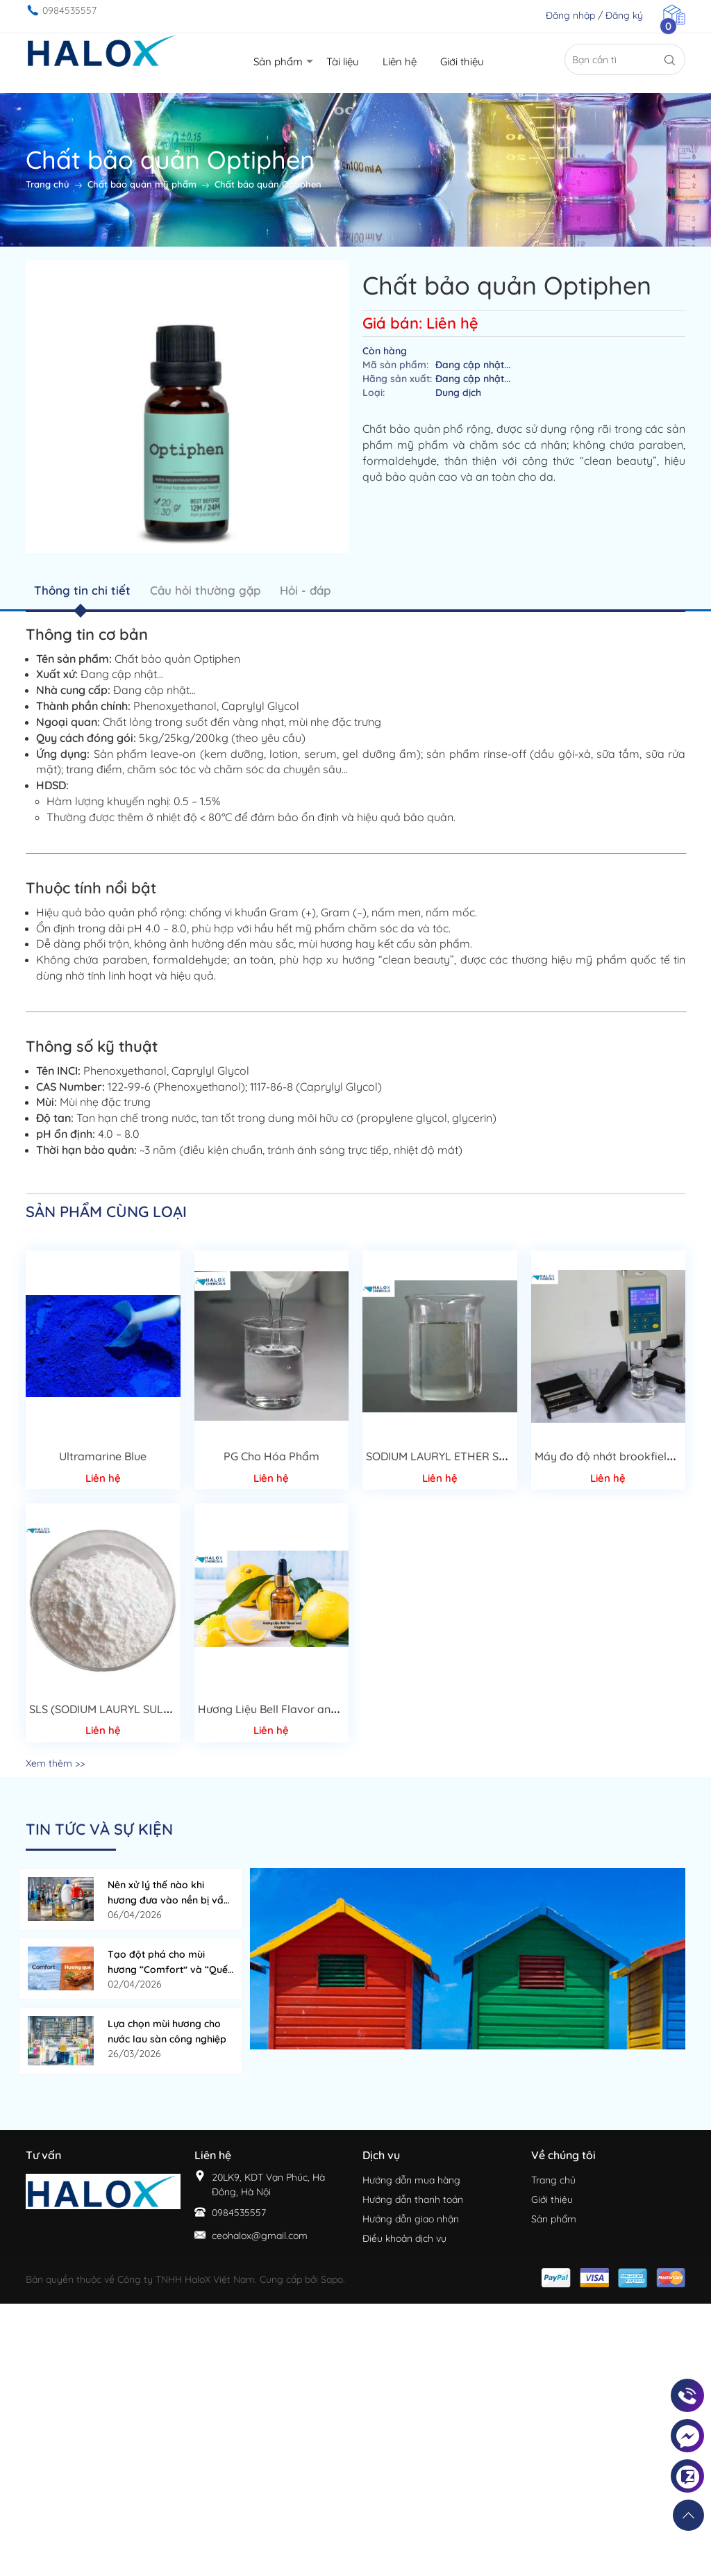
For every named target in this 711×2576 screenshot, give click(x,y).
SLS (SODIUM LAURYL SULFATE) (110, 1709)
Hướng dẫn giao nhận (410, 2219)
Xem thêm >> (55, 1763)
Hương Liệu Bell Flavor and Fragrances (298, 1709)
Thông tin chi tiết (82, 590)
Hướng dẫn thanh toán (412, 2199)
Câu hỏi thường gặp (205, 590)
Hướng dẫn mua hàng (411, 2180)
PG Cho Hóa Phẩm (271, 1456)
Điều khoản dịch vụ (404, 2238)
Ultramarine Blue (103, 1456)
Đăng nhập (570, 15)
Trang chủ (553, 2180)
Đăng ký (624, 15)
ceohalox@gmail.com (260, 2235)
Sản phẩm (553, 2219)
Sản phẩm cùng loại (106, 1211)
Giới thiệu (552, 2199)
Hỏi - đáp (305, 590)
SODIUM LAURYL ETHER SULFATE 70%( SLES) (482, 1456)
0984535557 (69, 10)
